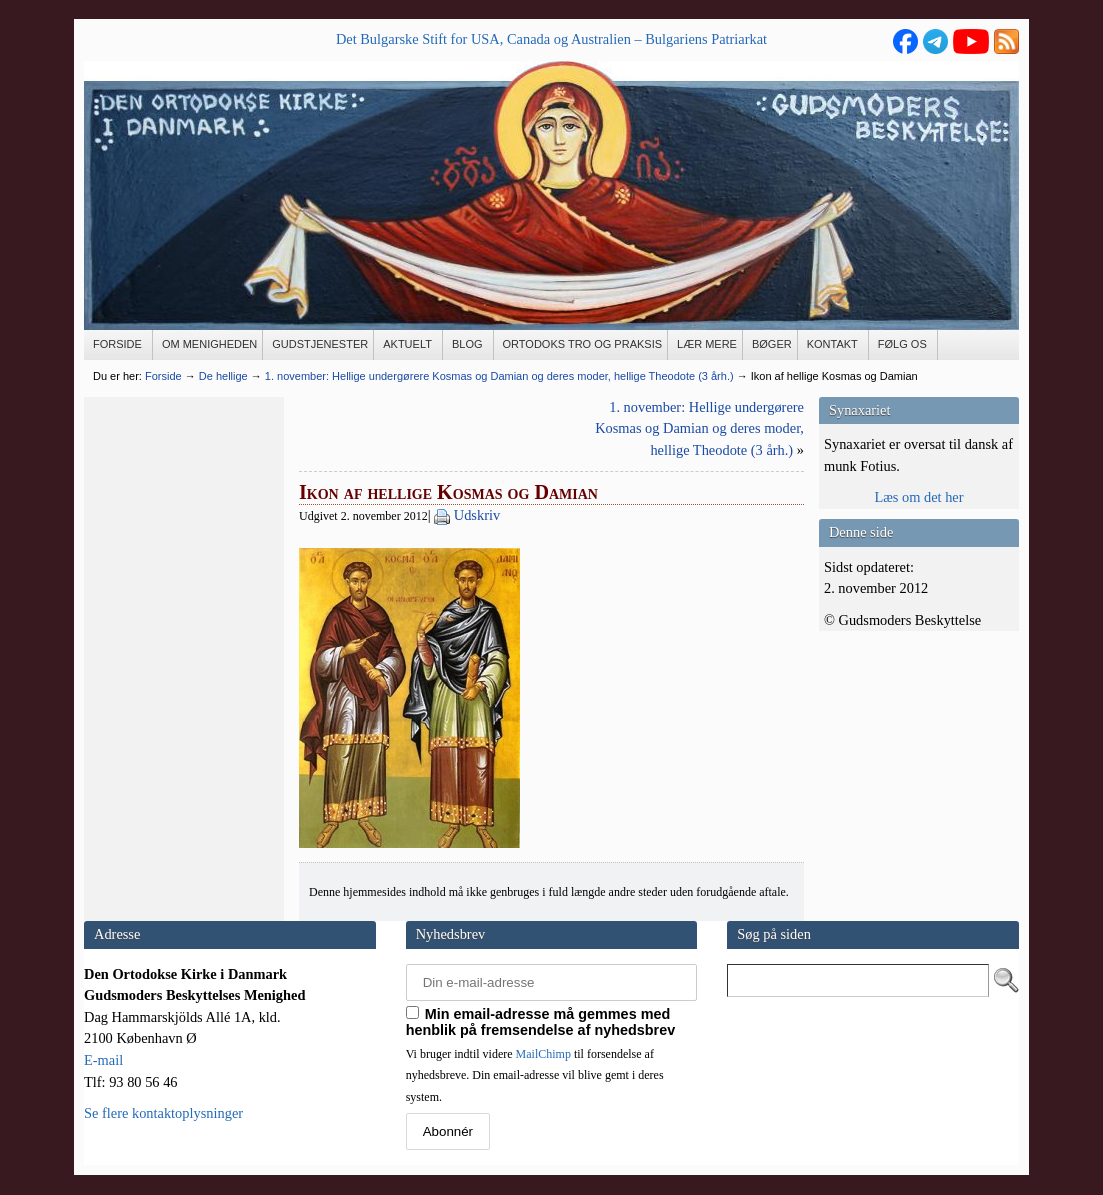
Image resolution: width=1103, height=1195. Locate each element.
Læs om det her (918, 497)
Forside (163, 376)
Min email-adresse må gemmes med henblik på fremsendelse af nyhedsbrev (541, 1022)
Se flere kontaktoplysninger (163, 1113)
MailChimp (543, 1054)
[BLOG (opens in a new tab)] (468, 345)
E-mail (103, 1060)
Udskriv (477, 515)
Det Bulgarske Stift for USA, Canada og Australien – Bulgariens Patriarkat (551, 39)
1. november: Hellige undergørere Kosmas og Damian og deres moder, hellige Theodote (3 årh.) (699, 428)
